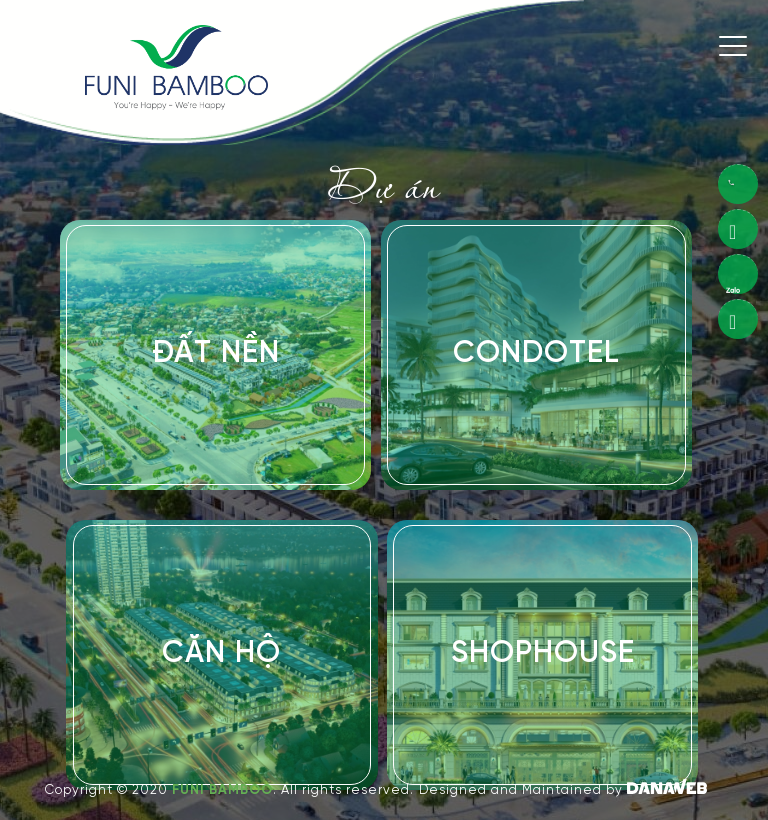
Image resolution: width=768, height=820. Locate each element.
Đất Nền (216, 354)
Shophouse (543, 654)
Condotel (536, 354)
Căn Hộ (221, 654)
